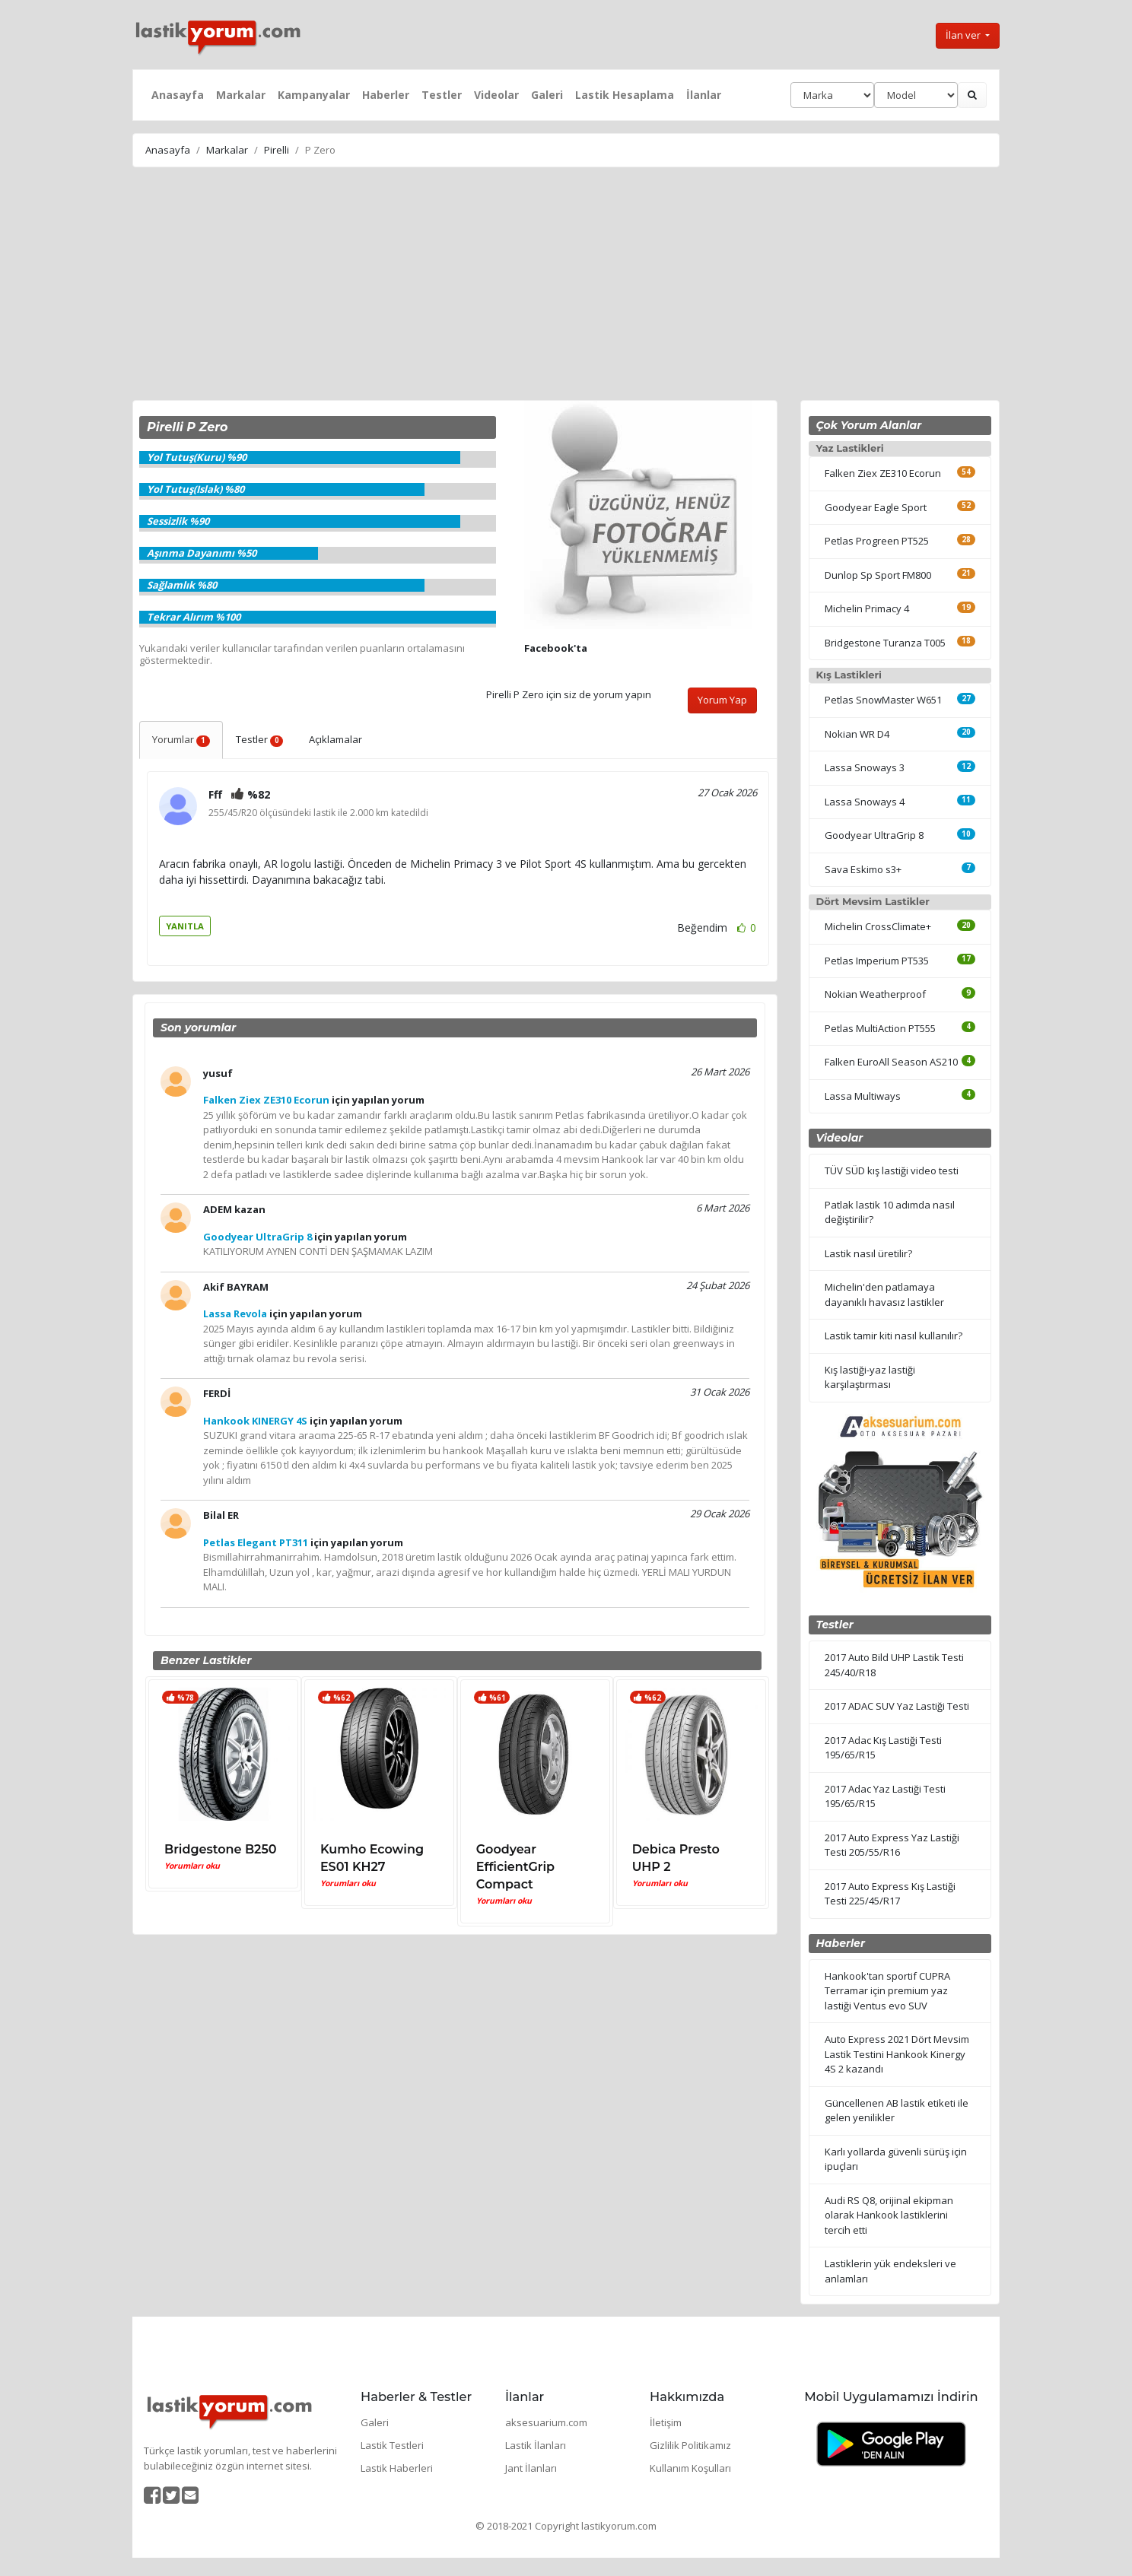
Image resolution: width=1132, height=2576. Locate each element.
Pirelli (276, 150)
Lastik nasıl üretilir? (868, 1253)
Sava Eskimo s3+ (863, 869)
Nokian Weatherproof (875, 994)
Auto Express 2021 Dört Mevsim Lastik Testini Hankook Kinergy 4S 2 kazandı (897, 2054)
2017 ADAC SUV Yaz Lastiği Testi (897, 1706)
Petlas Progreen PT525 (877, 541)
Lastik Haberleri (397, 2468)
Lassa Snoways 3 (865, 767)
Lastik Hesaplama (624, 94)
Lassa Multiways (863, 1096)
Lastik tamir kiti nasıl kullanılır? (893, 1335)
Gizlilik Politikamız (690, 2445)
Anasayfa (177, 94)
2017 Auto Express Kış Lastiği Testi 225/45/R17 (890, 1893)
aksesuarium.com (546, 2422)
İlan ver (964, 35)
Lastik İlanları (535, 2445)
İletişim (666, 2422)
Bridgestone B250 (220, 1849)
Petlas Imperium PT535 (877, 960)
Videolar (496, 94)
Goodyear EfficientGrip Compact (515, 1867)
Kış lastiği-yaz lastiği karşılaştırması (870, 1377)
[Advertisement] (566, 285)
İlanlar (703, 94)
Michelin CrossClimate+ (878, 926)
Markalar (241, 94)
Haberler (385, 94)
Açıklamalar (335, 739)
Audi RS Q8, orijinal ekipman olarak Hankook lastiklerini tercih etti (889, 2215)
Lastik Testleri (392, 2445)
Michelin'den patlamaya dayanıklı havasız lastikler (884, 1294)
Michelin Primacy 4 (867, 608)
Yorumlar (181, 739)
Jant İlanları (531, 2468)
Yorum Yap (722, 700)
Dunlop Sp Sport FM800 (878, 575)
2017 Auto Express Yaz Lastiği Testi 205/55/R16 (892, 1845)
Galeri (547, 94)
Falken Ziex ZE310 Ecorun (883, 473)
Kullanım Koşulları (690, 2468)
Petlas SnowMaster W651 (883, 700)
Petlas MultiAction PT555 (880, 1028)
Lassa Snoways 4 (865, 801)
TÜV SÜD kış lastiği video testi (892, 1170)
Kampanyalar (314, 94)
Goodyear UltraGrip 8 (874, 835)
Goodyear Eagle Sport (876, 507)
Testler (441, 94)
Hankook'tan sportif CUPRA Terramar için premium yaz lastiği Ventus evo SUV (887, 1990)
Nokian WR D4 (857, 734)
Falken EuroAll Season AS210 (891, 1062)
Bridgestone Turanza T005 (885, 643)
